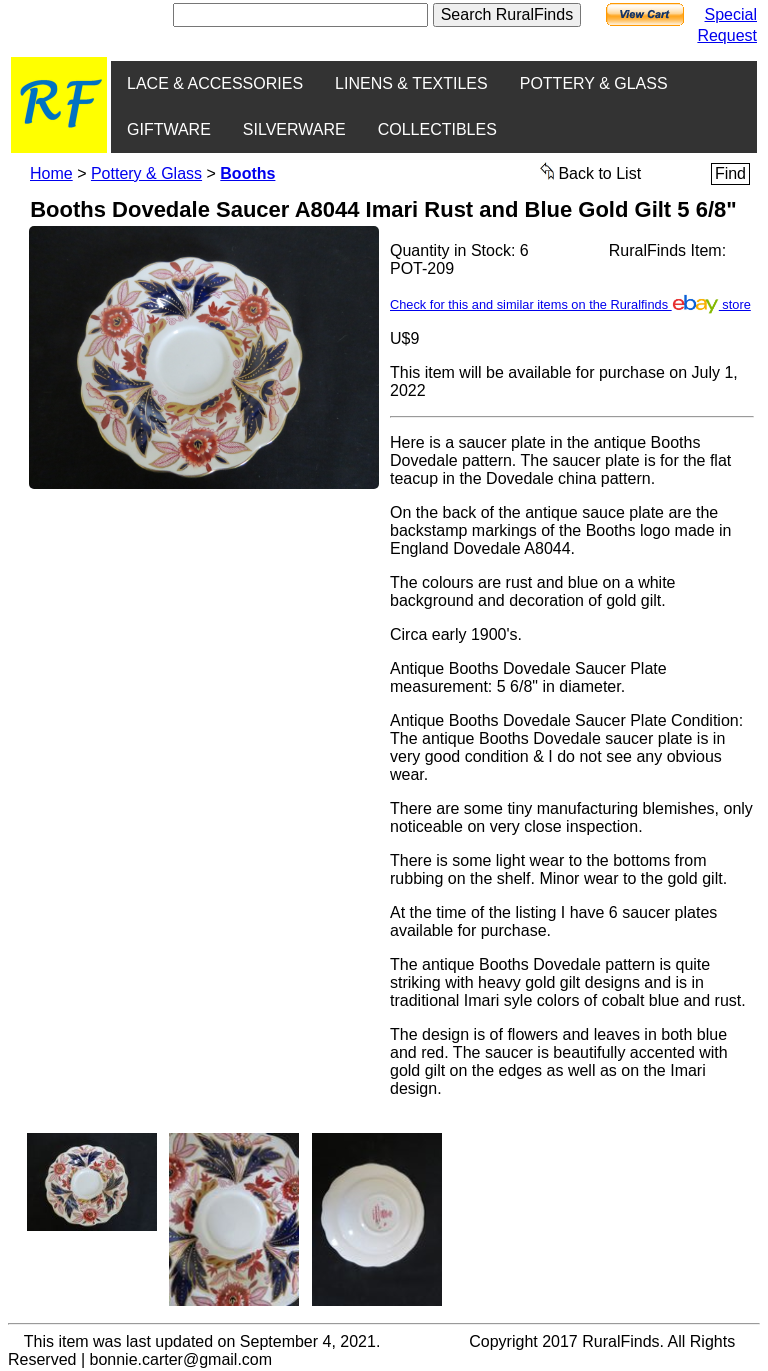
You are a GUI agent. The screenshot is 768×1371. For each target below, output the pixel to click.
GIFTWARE (169, 129)
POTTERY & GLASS (594, 83)
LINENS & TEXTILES (411, 83)
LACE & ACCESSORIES (215, 83)
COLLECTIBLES (437, 129)
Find (730, 173)
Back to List (591, 172)
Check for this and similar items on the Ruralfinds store (570, 304)
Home (51, 173)
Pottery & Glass (146, 173)
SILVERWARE (294, 129)
